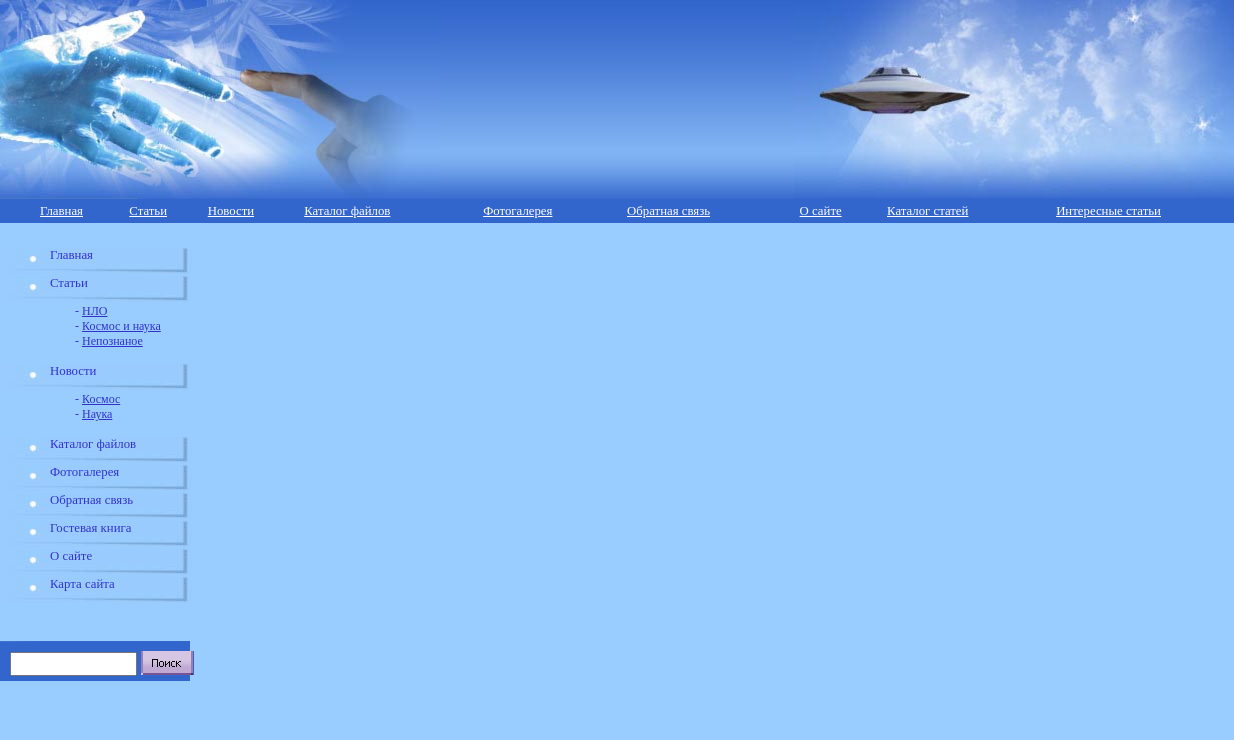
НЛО (94, 311)
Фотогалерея (517, 211)
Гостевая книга (90, 528)
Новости (231, 211)
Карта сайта (82, 584)
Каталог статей (927, 211)
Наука (97, 414)
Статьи (148, 211)
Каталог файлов (347, 211)
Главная (61, 211)
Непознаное (112, 341)
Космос (101, 399)
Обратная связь (668, 211)
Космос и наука (121, 326)
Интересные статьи (1108, 211)
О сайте (821, 211)
